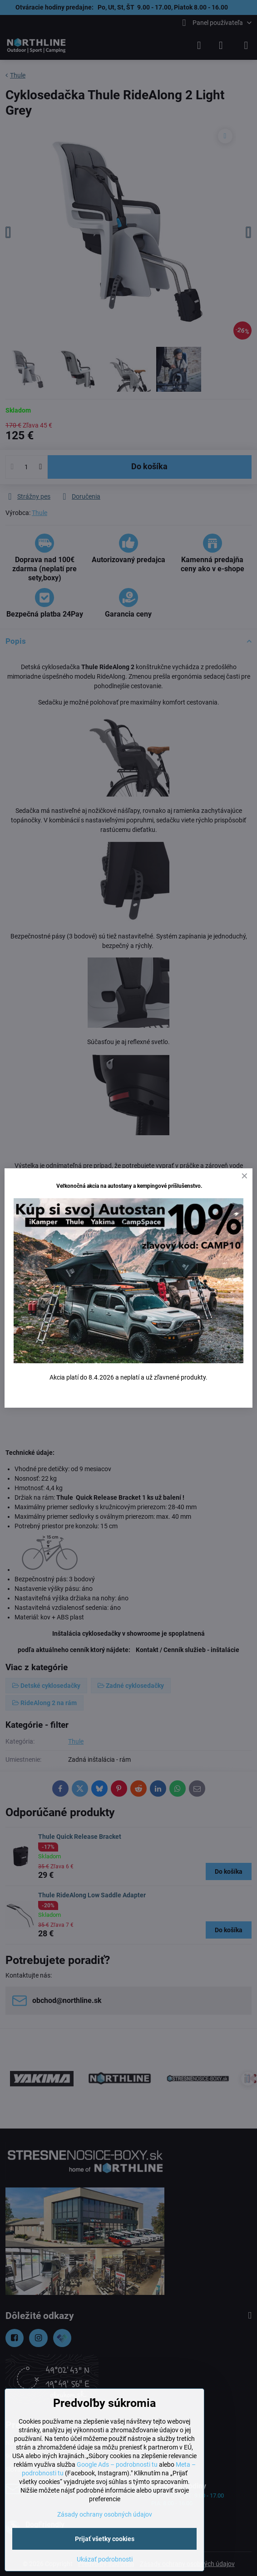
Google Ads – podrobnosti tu (117, 2464)
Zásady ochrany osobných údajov (104, 2514)
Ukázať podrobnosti (105, 2559)
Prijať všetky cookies (104, 2538)
